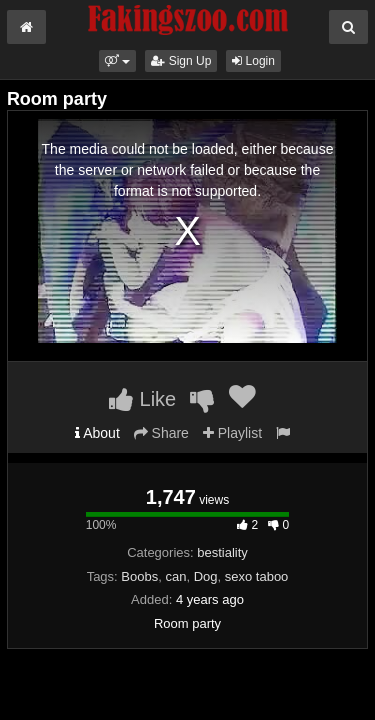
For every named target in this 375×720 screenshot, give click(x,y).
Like (142, 399)
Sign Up (181, 61)
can (175, 576)
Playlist (232, 433)
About (97, 433)
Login (253, 61)
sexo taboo (257, 576)
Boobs (139, 576)
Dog (206, 576)
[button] (117, 61)
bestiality (222, 552)
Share (161, 433)
